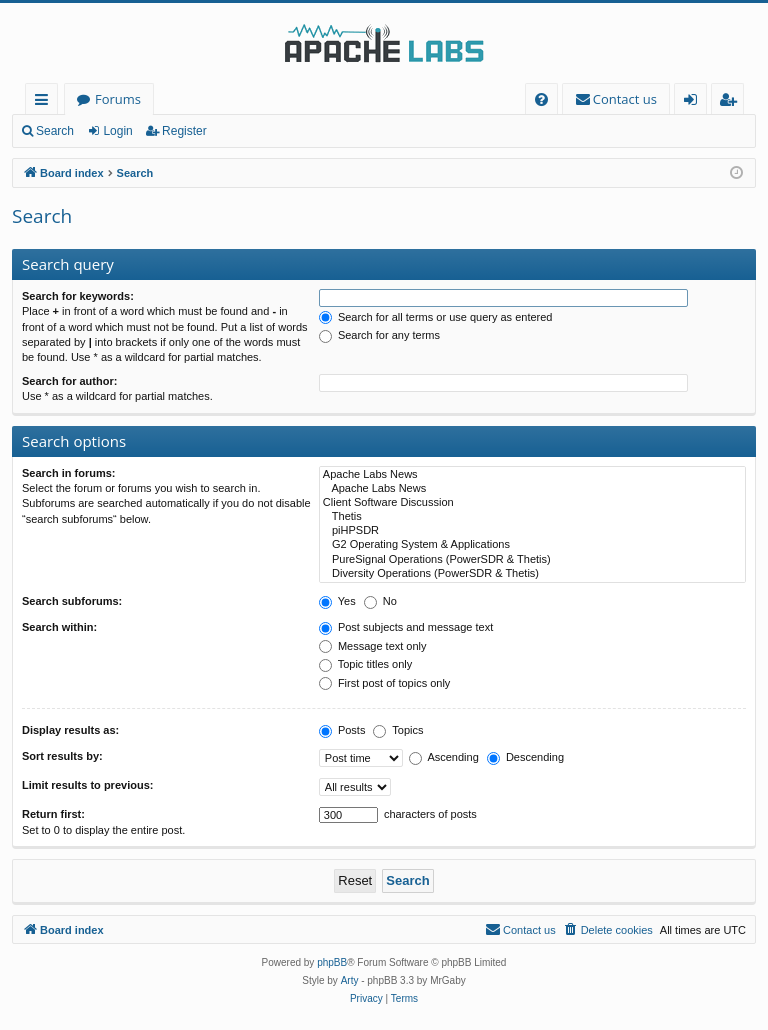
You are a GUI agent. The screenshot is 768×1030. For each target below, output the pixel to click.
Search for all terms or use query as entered (436, 317)
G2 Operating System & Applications (532, 545)
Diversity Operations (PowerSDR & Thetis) (532, 574)
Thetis (532, 517)
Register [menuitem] (732, 102)
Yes (337, 601)
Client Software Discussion (532, 503)
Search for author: (69, 381)
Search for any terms (379, 335)
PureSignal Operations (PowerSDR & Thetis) (532, 560)
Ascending (444, 757)
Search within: (59, 627)
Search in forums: (69, 473)
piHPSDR (532, 531)
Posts (342, 730)
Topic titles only (365, 664)
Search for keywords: (78, 296)
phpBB (332, 962)
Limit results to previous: (87, 785)
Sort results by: (62, 756)
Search (55, 131)
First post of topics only (385, 683)
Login (117, 131)
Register (184, 131)
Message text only (373, 646)
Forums (118, 99)
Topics (398, 730)
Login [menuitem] (694, 102)
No (380, 601)
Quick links (45, 102)
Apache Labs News (532, 475)
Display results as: (70, 730)
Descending (525, 757)
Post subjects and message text (406, 627)
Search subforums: (72, 601)
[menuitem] (541, 99)
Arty (350, 980)
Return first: (53, 814)
